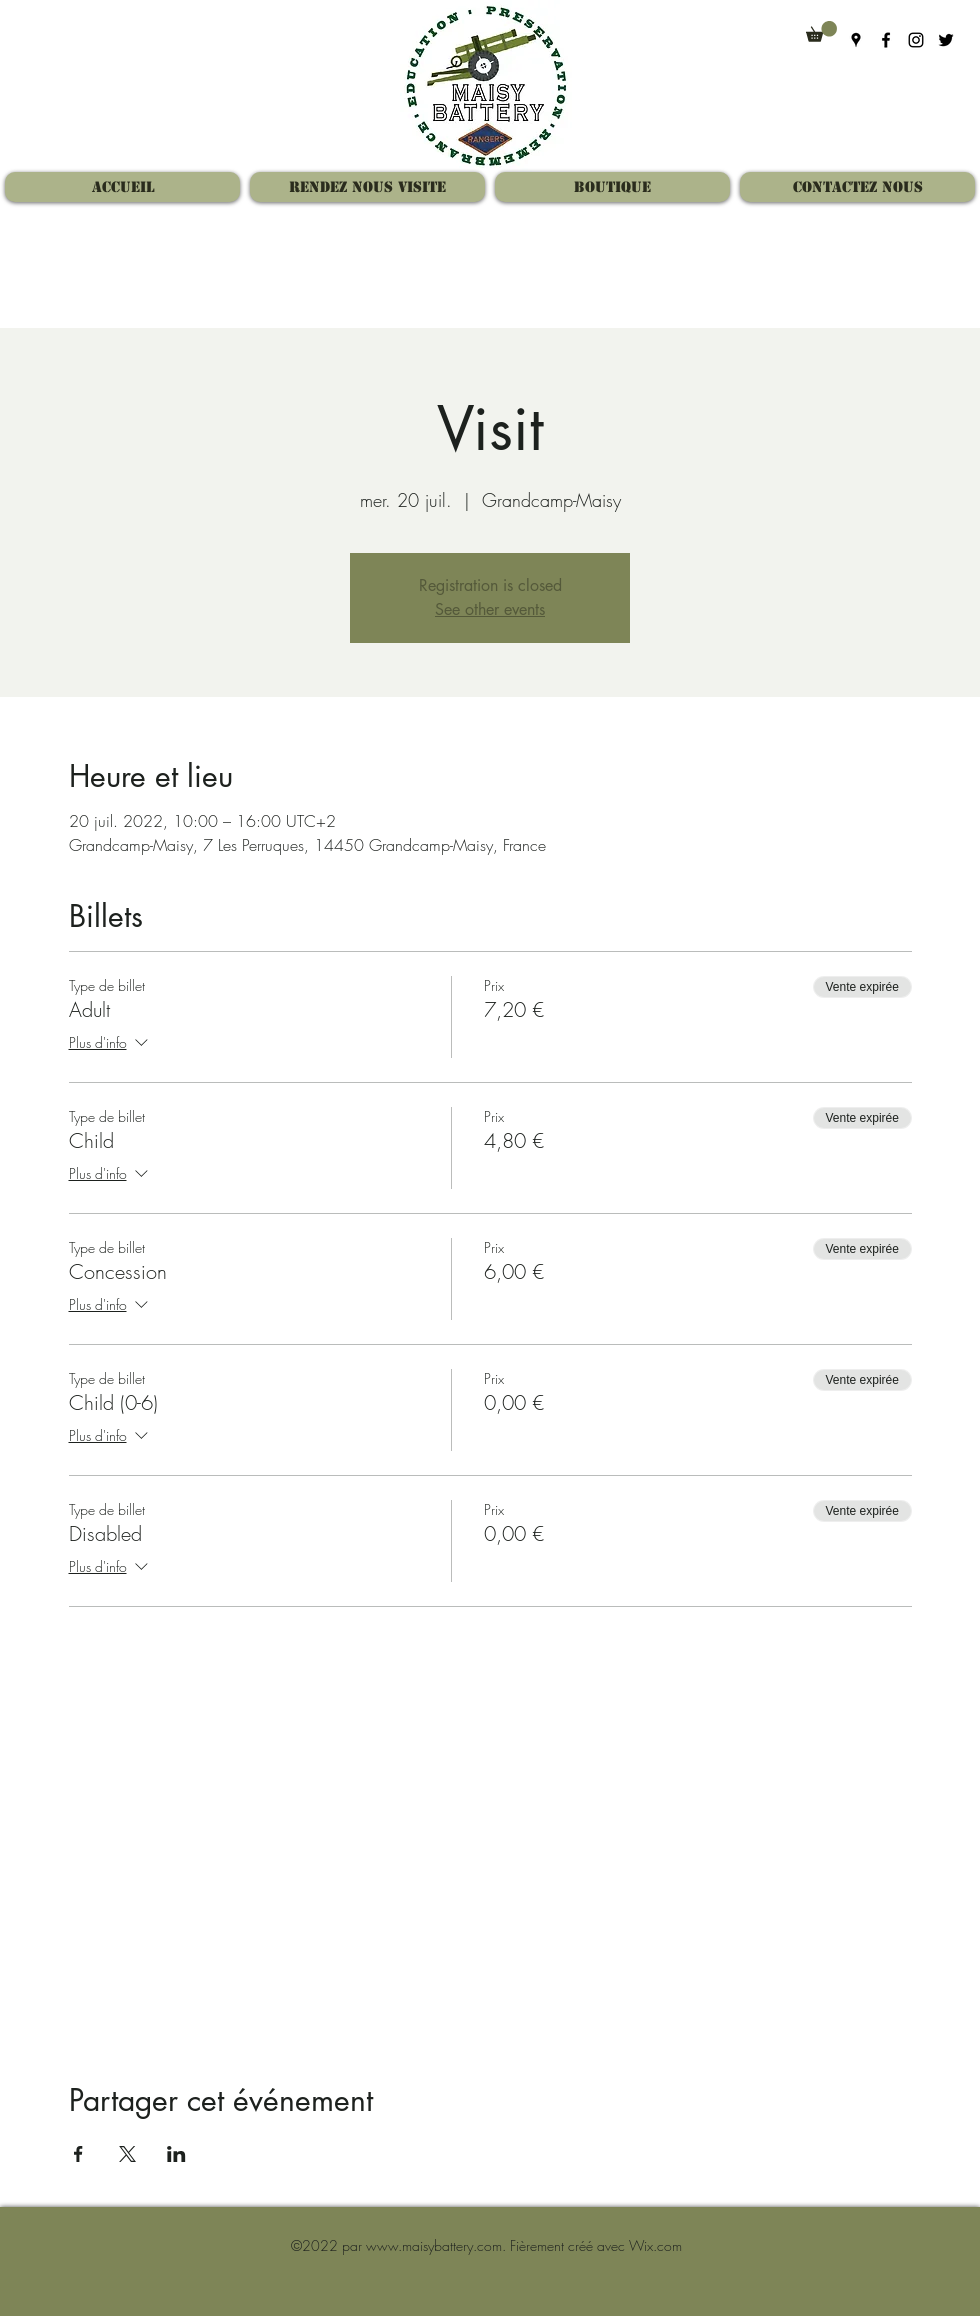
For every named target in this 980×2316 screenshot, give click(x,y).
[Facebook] (886, 40)
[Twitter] (946, 40)
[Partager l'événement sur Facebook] (78, 2154)
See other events (490, 609)
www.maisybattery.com (434, 2245)
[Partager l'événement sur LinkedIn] (176, 2154)
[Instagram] (916, 40)
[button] (821, 31)
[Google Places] (856, 40)
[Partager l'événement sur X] (127, 2154)
